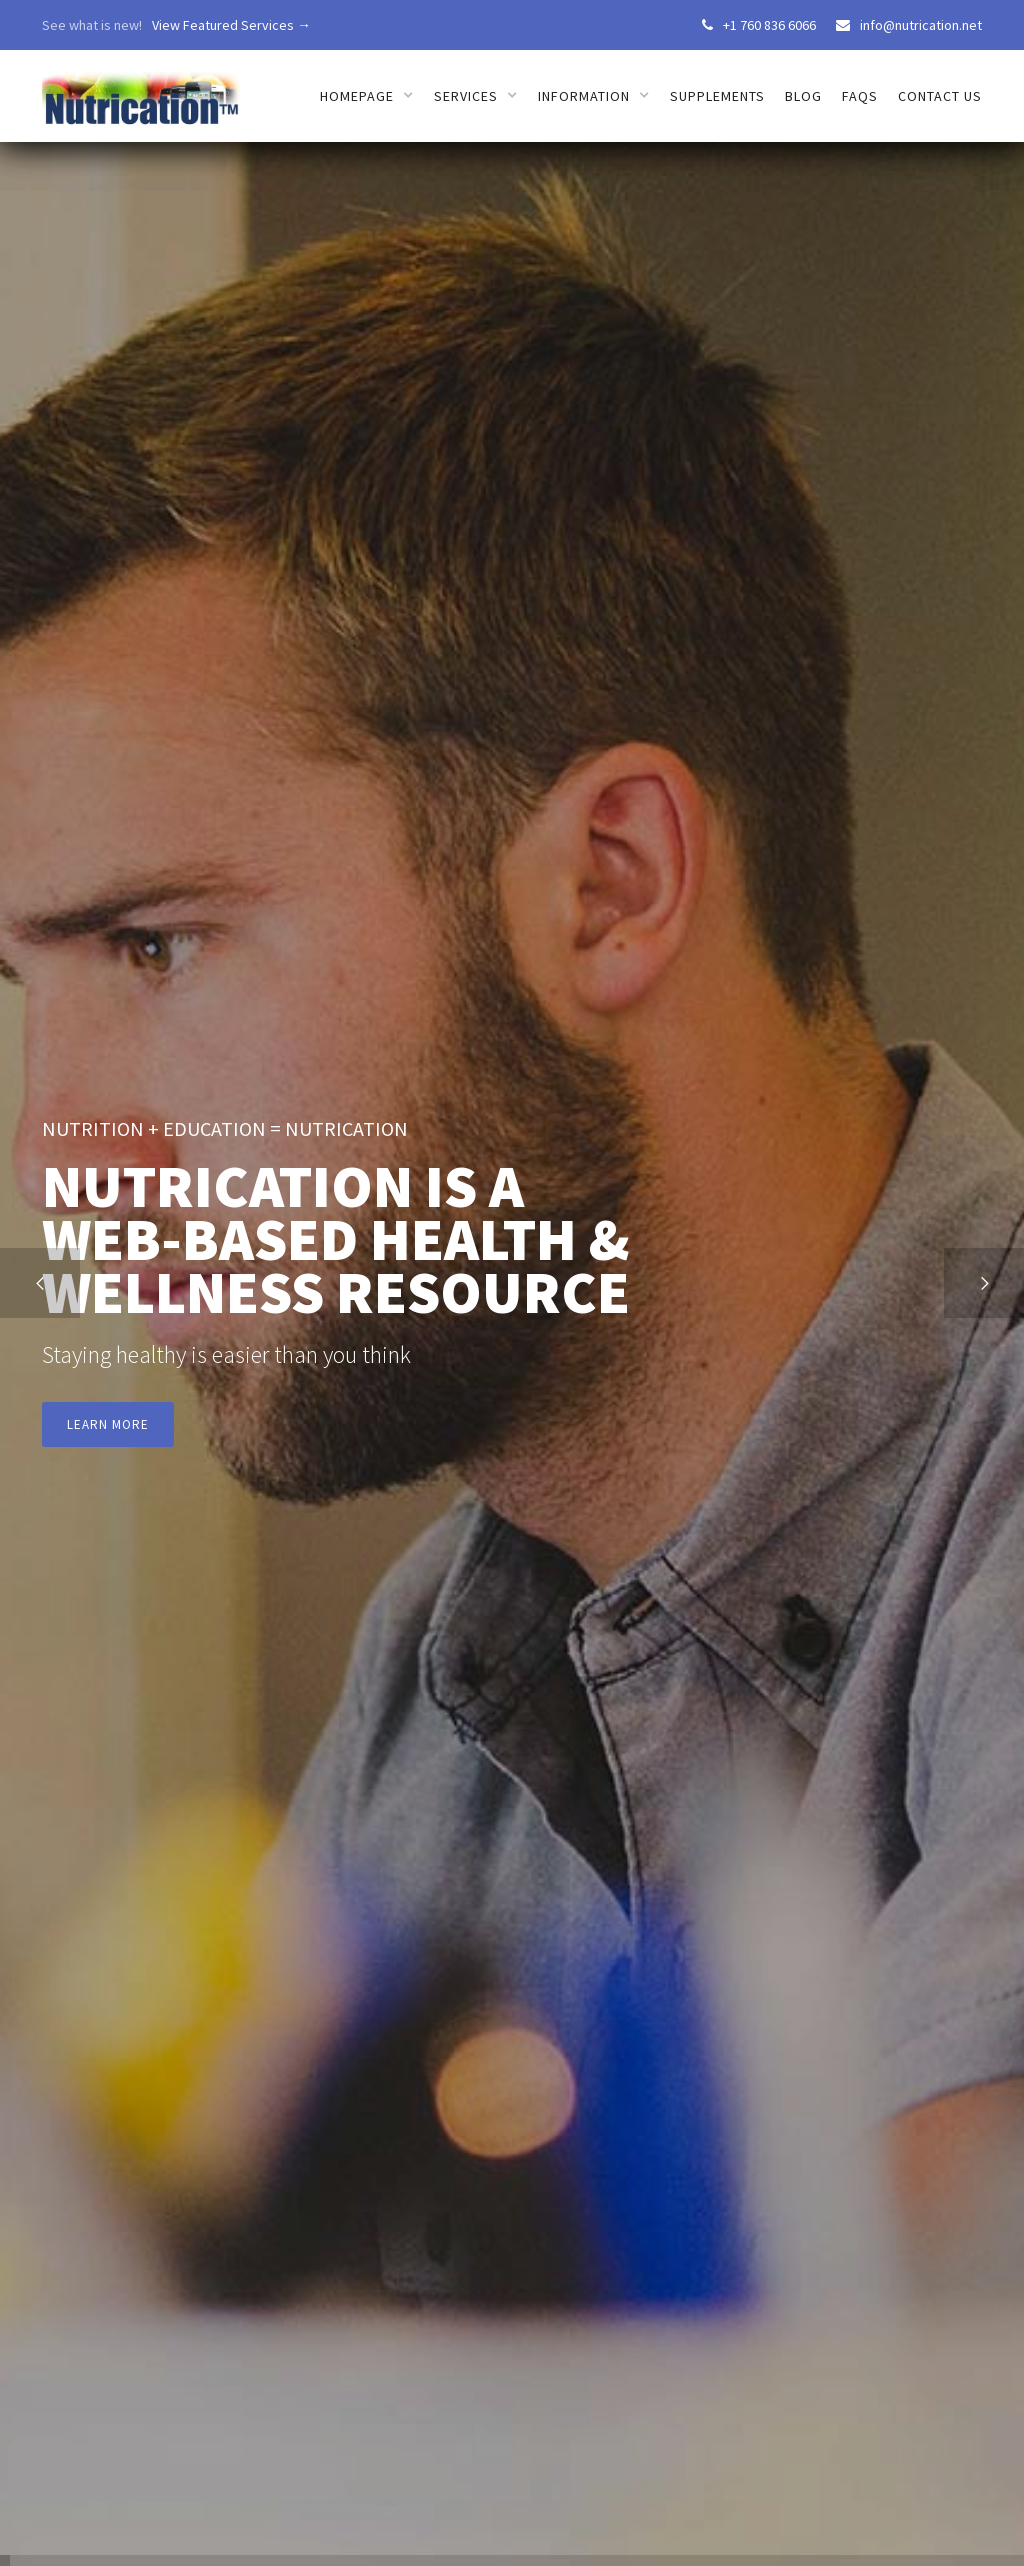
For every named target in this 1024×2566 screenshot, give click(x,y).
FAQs (860, 96)
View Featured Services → (231, 25)
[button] (40, 1283)
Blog (803, 96)
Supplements (717, 96)
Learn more (108, 1424)
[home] (141, 88)
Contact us (940, 96)
